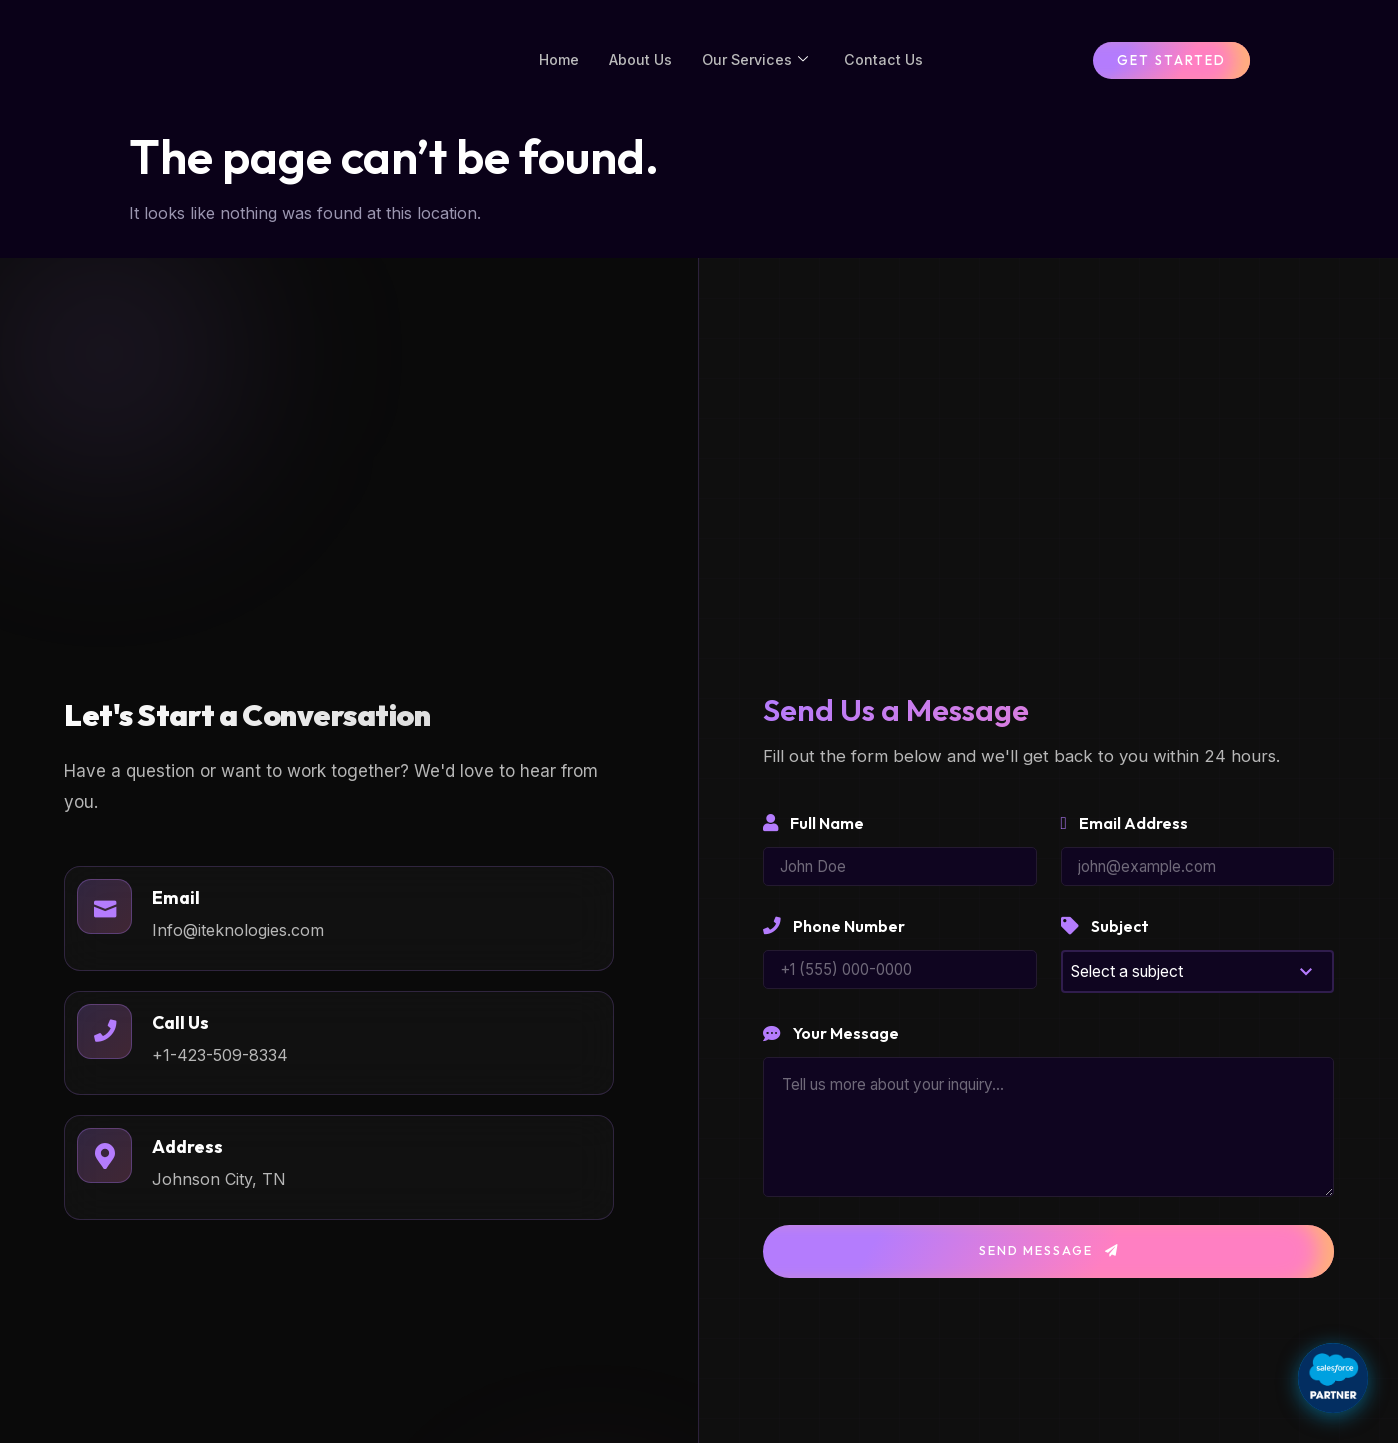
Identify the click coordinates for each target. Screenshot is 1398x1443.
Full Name (813, 840)
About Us (639, 68)
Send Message (1049, 1271)
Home (555, 68)
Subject (1105, 945)
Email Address (1124, 840)
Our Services (757, 69)
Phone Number (834, 945)
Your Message (831, 1053)
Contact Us (889, 68)
